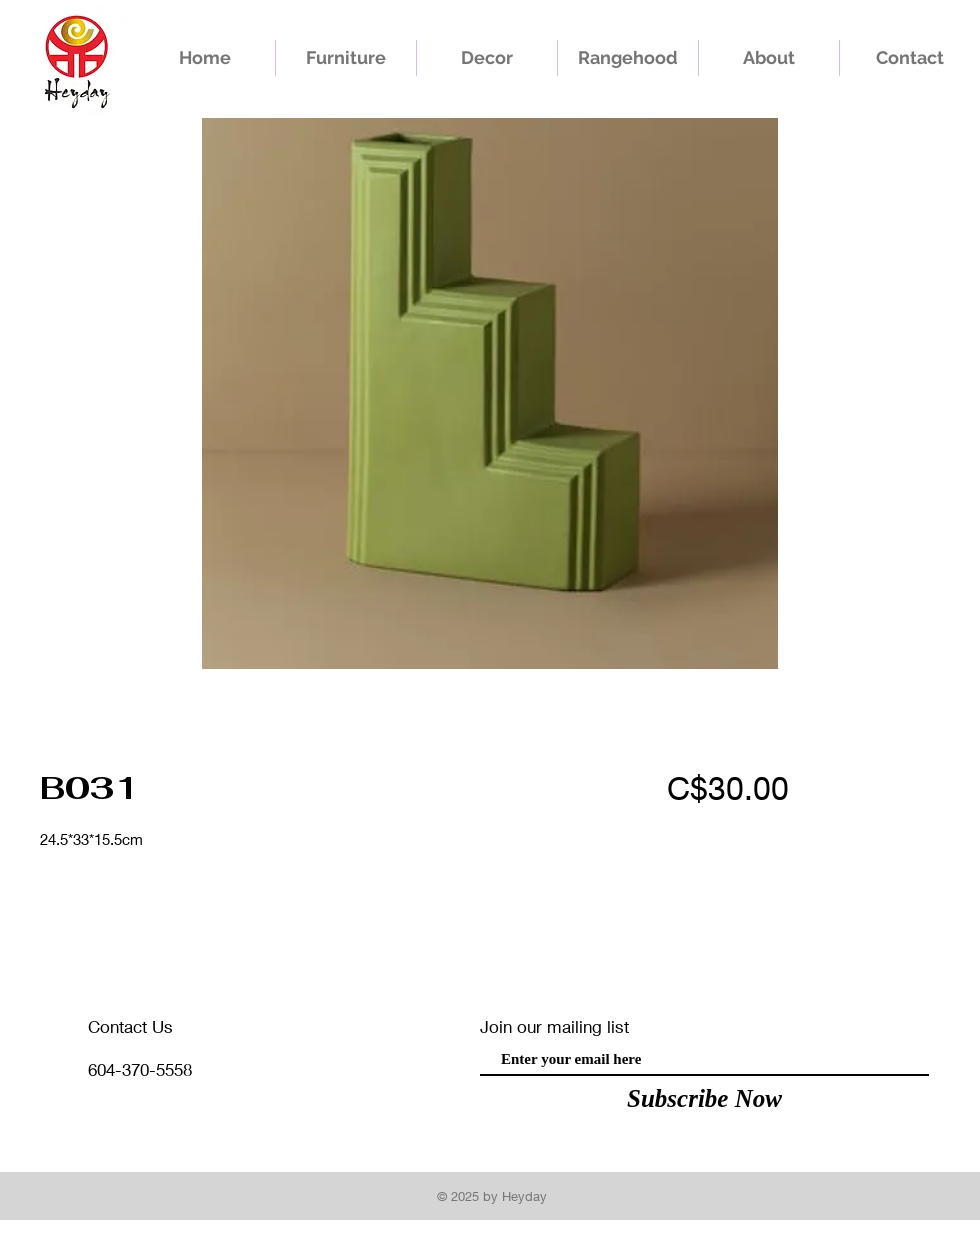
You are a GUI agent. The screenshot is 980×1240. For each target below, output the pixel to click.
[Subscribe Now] (704, 1098)
